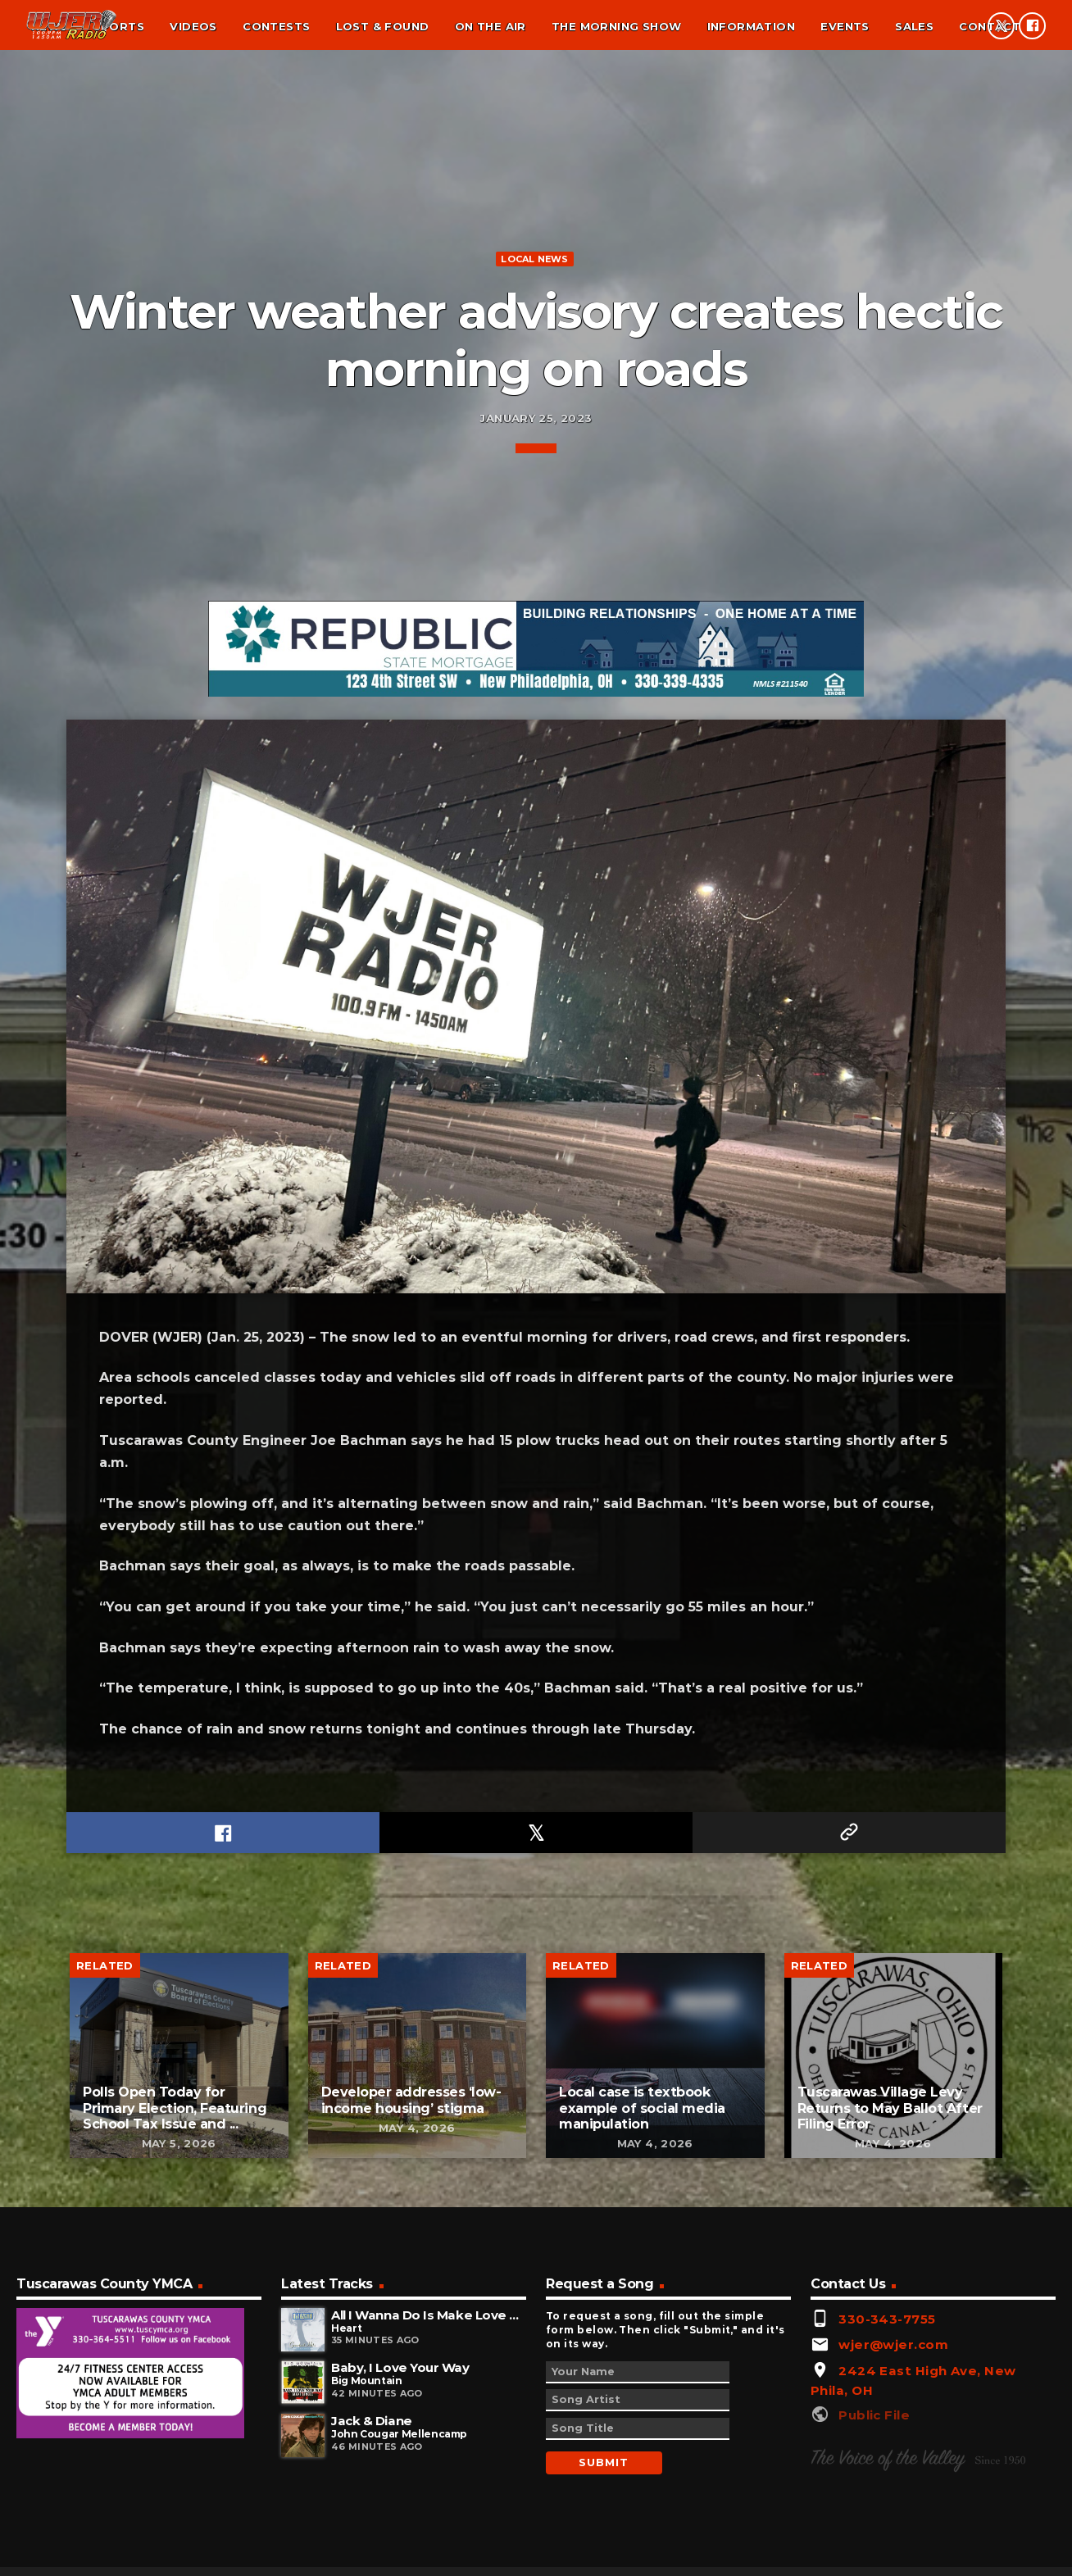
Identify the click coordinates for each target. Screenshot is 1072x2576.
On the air (490, 26)
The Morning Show (616, 26)
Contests (276, 26)
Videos (193, 26)
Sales (914, 26)
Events (844, 26)
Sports (118, 26)
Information (751, 26)
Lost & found (382, 26)
